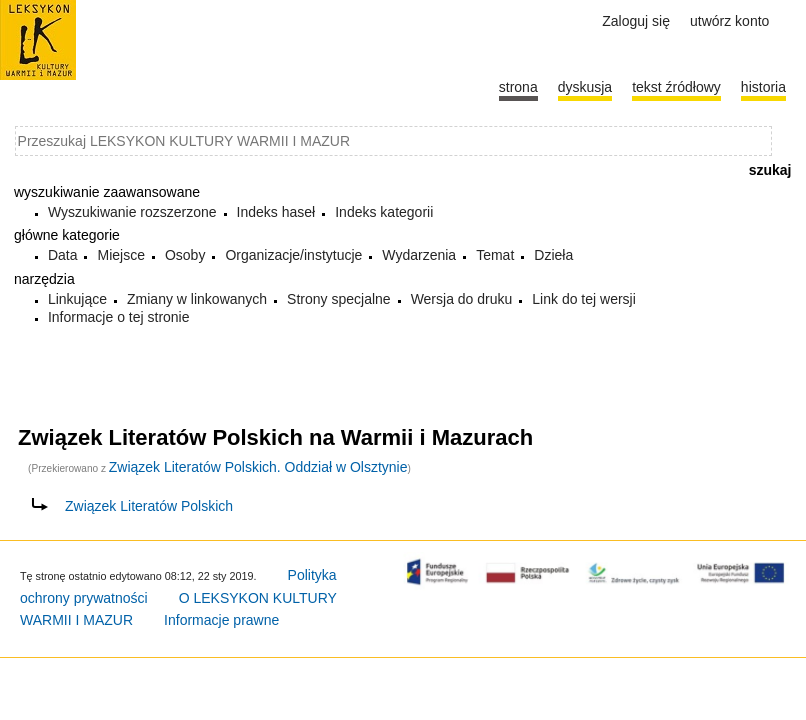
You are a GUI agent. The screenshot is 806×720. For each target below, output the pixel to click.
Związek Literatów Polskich (149, 506)
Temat (495, 255)
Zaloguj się (636, 21)
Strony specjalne (339, 299)
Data (63, 255)
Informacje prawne (221, 620)
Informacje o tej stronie (119, 317)
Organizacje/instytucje (293, 255)
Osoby (185, 255)
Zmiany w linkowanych (197, 299)
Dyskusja (585, 87)
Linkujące (77, 299)
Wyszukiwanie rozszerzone (132, 212)
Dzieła (553, 255)
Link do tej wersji (584, 299)
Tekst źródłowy (676, 87)
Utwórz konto (729, 21)
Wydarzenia (419, 255)
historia (763, 87)
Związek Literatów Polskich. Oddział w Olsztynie (258, 467)
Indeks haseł (276, 212)
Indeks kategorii (384, 212)
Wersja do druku (462, 299)
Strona (518, 87)
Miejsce (120, 255)
